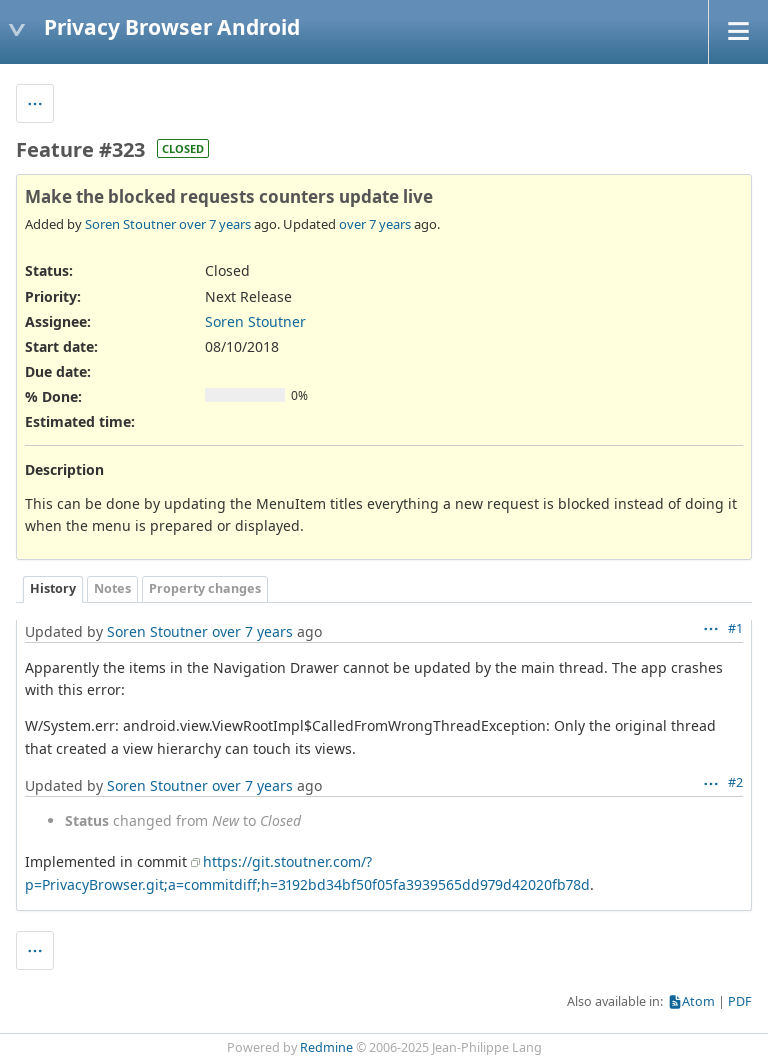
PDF (740, 1001)
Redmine (326, 1047)
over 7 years (215, 224)
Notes (112, 588)
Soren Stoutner (130, 224)
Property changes (205, 588)
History (53, 588)
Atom (698, 1001)
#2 (735, 782)
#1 (735, 628)
